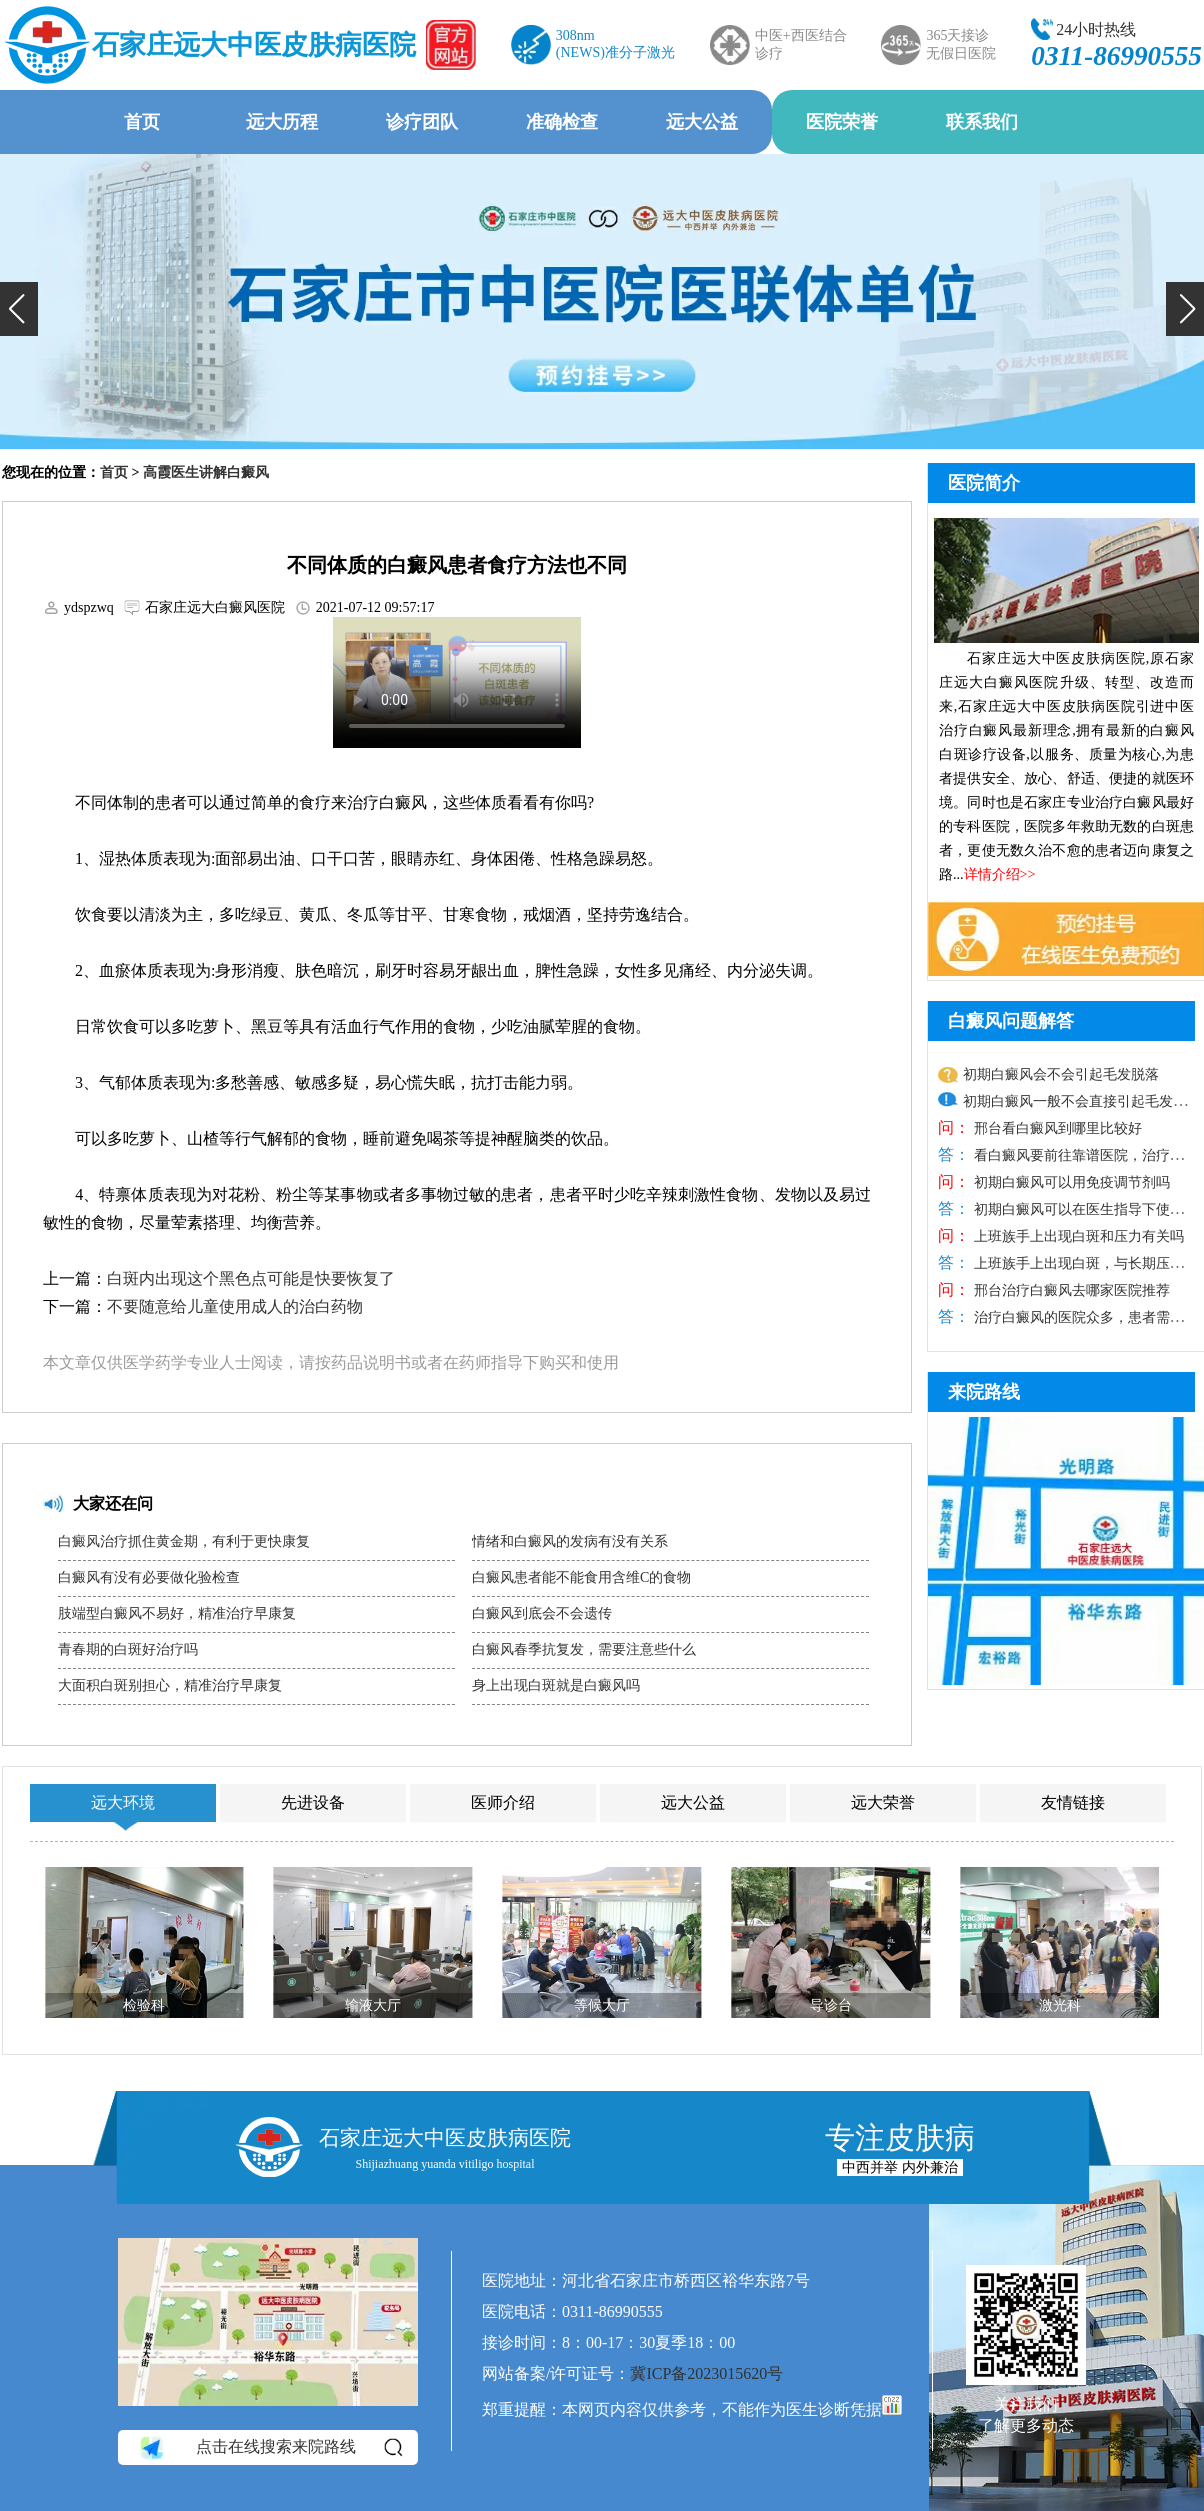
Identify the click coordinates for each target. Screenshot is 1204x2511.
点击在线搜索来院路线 (269, 2447)
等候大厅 (602, 2005)
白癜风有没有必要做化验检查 (149, 1577)
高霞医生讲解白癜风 (206, 472)
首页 (142, 122)
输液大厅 (373, 2005)
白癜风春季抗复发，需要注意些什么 (584, 1649)
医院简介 (984, 483)
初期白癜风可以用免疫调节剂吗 (1070, 1182)
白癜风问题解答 (1011, 1021)
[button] (19, 309)
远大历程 (282, 122)
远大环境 (123, 1802)
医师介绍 (503, 1802)
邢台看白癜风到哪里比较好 (1056, 1128)
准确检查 (562, 122)
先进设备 (313, 1802)
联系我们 (982, 122)
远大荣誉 (883, 1802)
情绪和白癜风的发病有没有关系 (570, 1541)
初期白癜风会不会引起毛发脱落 (1061, 1074)
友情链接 (1073, 1802)
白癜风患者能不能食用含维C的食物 (581, 1577)
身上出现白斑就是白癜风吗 (556, 1685)
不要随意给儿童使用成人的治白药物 (235, 1306)
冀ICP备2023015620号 (706, 2373)
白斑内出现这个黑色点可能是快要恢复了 (251, 1278)
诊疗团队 (422, 122)
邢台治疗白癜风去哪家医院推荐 (1070, 1290)
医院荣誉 (842, 122)
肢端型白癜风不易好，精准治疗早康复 (177, 1613)
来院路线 (984, 1392)
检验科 (144, 2005)
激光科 (1060, 2005)
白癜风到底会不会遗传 (542, 1613)
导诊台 (831, 2005)
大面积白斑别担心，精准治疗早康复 (170, 1685)
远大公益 (702, 122)
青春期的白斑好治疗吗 (128, 1649)
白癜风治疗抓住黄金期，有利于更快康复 (184, 1541)
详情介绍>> (1000, 874)
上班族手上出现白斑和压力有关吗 (1077, 1236)
